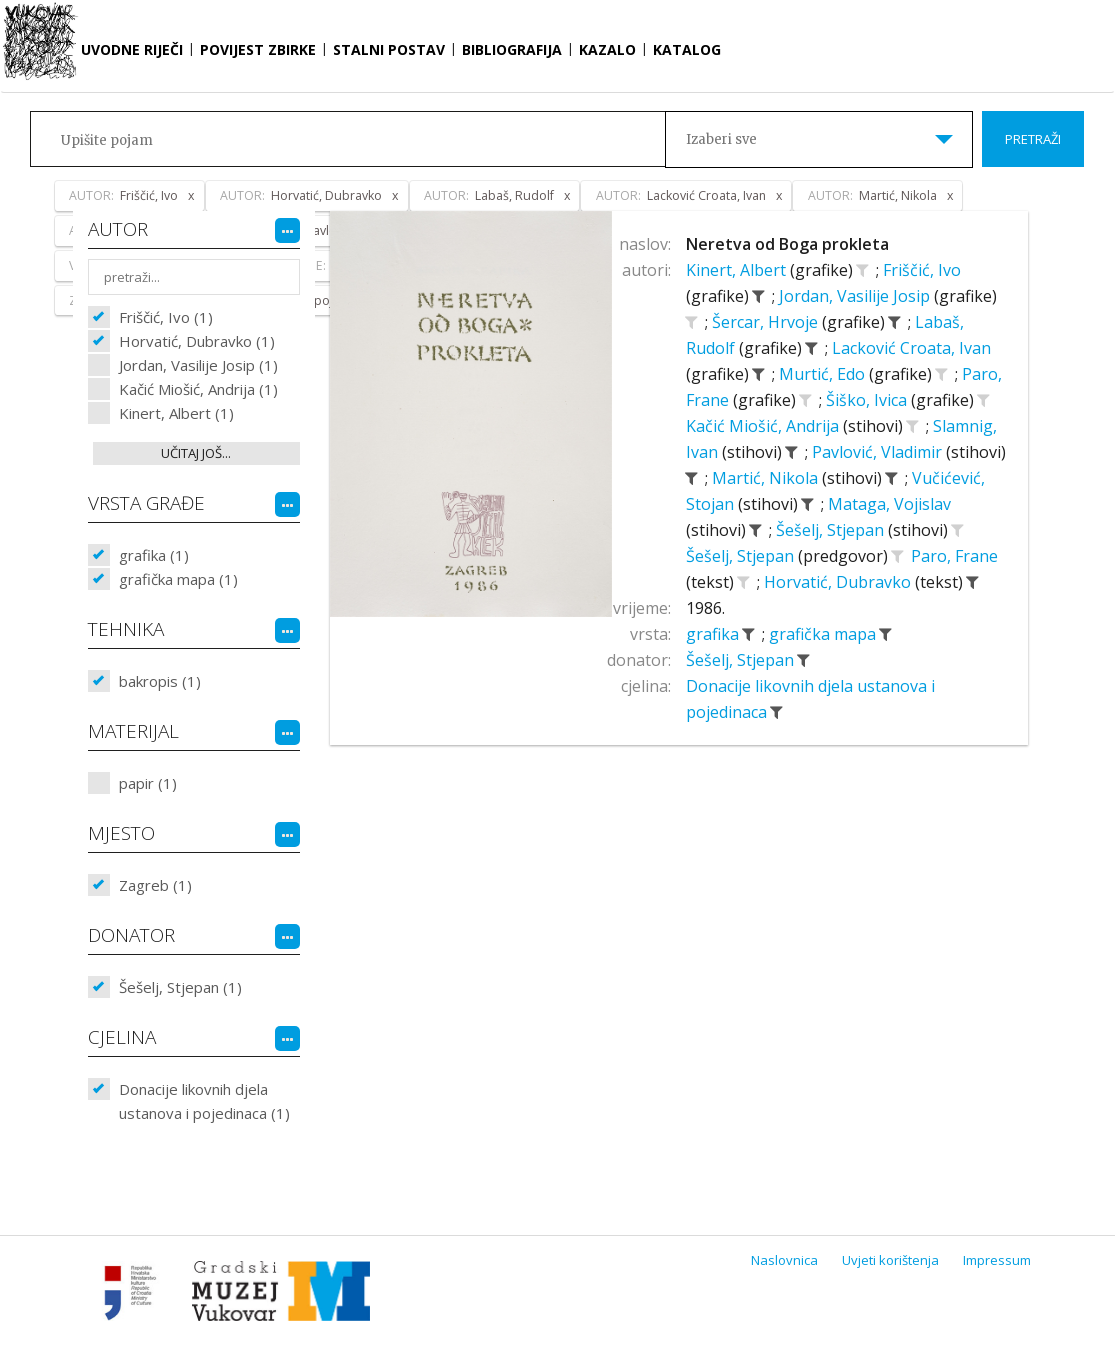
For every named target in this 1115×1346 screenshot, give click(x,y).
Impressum (997, 1260)
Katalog (687, 49)
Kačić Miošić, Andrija (764, 426)
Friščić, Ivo (922, 270)
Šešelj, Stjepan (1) (180, 987)
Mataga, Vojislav (889, 504)
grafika (714, 634)
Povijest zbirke (258, 49)
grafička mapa (824, 634)
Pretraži (1033, 139)
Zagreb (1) (155, 885)
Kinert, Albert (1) (176, 413)
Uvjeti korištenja (890, 1260)
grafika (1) (154, 555)
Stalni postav (389, 49)
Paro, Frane (954, 556)
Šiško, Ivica (868, 400)
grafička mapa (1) (178, 579)
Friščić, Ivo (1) (166, 317)
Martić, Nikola (767, 478)
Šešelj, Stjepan (832, 530)
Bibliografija (512, 49)
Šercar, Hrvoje (767, 322)
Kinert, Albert (738, 270)
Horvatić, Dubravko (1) (197, 341)
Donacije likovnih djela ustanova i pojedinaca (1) (204, 1101)
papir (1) (148, 783)
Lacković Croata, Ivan (911, 348)
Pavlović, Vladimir (879, 452)
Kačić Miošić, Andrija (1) (198, 389)
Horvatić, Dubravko (839, 582)
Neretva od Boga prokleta (787, 244)
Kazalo (607, 49)
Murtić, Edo (824, 374)
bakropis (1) (160, 681)
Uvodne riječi (132, 49)
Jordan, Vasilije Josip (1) (198, 365)
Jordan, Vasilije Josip (856, 296)
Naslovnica (784, 1260)
